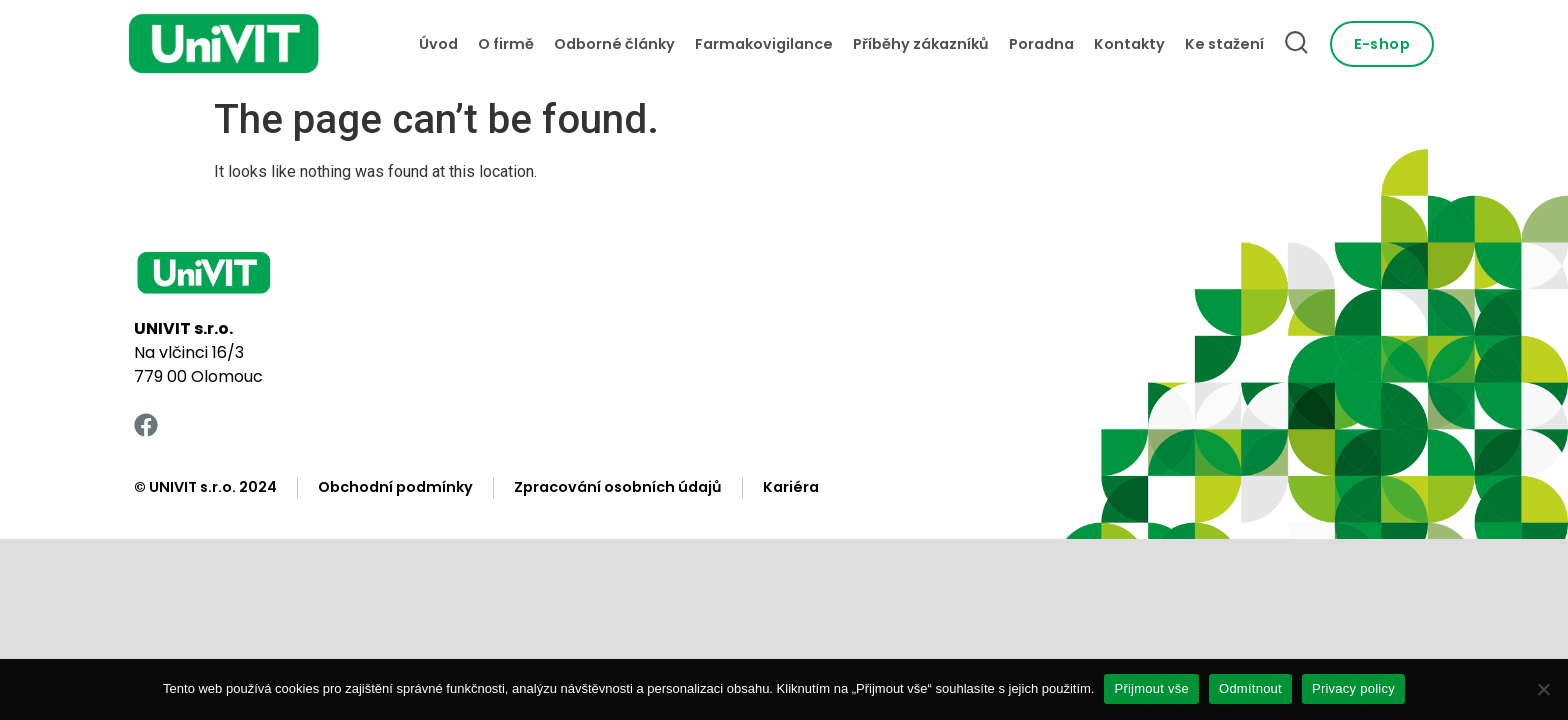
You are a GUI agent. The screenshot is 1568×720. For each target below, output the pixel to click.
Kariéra (791, 487)
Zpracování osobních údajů (618, 487)
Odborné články (614, 44)
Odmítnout (1250, 688)
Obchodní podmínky (395, 487)
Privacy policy (1353, 688)
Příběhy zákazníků (921, 44)
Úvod (438, 44)
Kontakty (1129, 44)
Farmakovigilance (764, 44)
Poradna (1041, 44)
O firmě (506, 44)
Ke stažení (1224, 44)
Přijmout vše (1151, 688)
